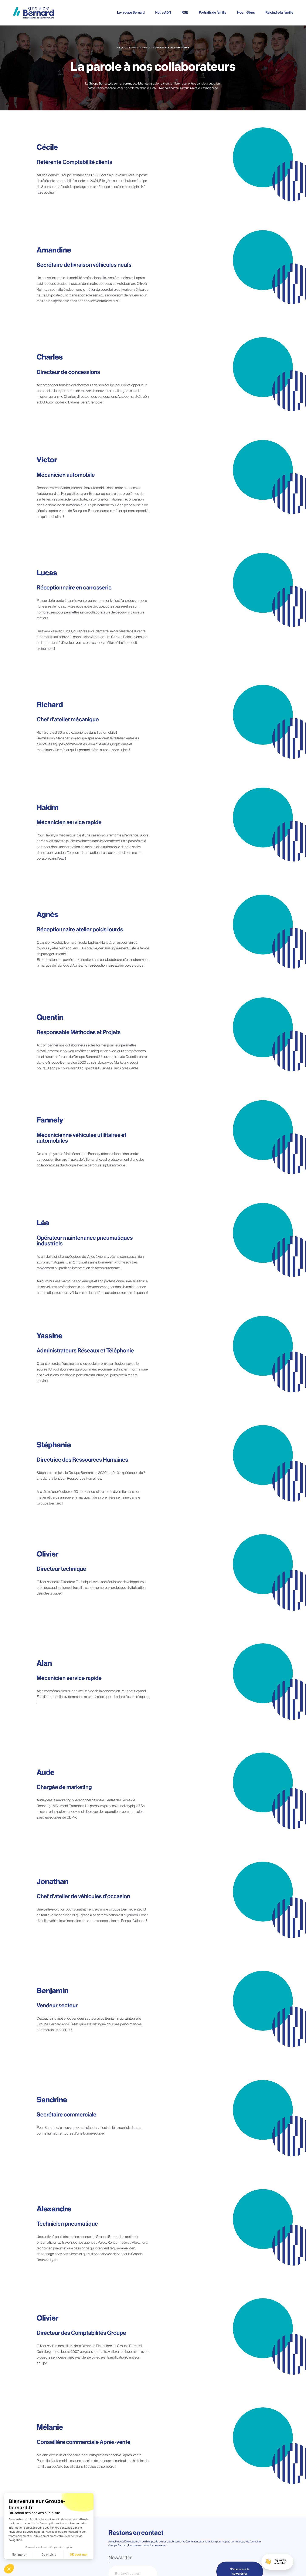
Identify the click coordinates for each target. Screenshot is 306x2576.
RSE (185, 12)
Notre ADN (163, 12)
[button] (9, 2569)
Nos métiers (246, 12)
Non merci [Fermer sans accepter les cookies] (19, 2554)
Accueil (120, 48)
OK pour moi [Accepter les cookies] (79, 2554)
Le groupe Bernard (130, 12)
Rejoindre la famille (279, 12)
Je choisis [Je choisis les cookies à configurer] (49, 2554)
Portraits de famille (212, 12)
